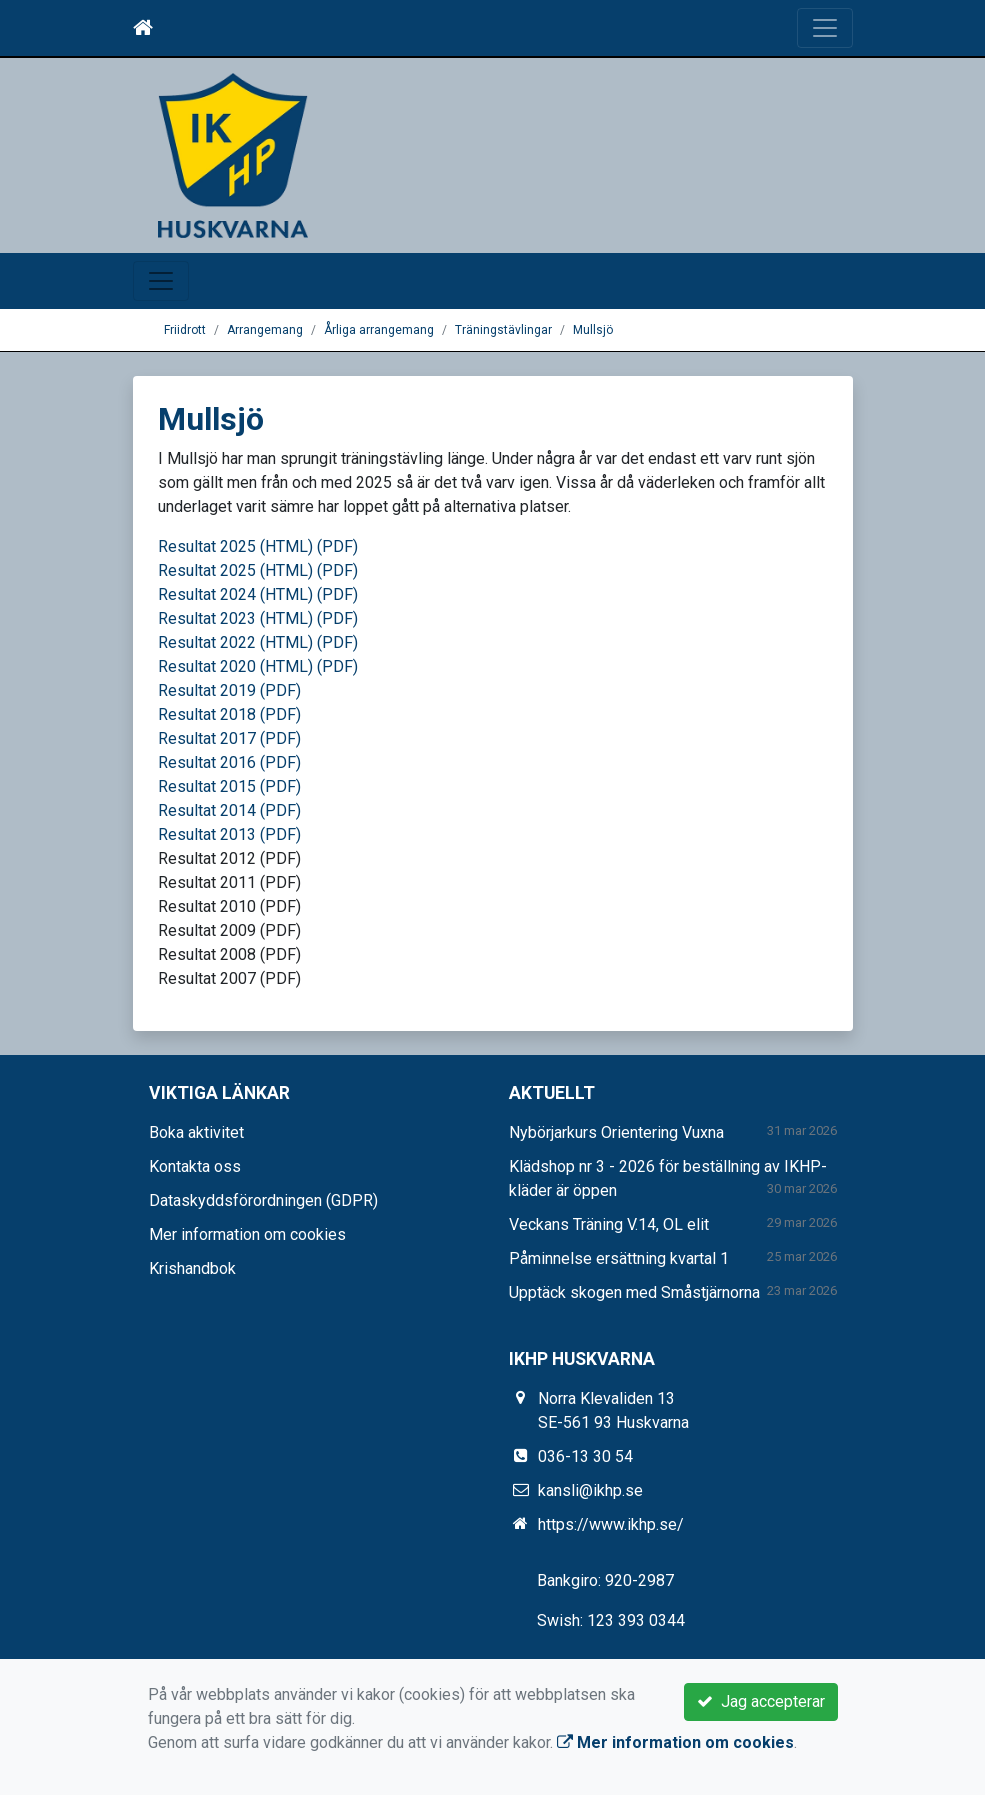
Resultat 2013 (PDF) (229, 834)
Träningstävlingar (503, 330)
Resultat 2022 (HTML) (235, 642)
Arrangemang (265, 330)
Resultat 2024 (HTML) (235, 594)
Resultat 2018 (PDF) (229, 714)
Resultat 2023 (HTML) (235, 618)
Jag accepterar (761, 1701)
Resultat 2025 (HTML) (235, 546)
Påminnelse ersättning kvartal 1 (619, 1258)
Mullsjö (593, 330)
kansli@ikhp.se (590, 1490)
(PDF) (337, 546)
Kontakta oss (195, 1166)
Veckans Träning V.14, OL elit (609, 1224)
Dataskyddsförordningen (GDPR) (263, 1200)
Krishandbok (192, 1268)
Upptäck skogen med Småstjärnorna (634, 1292)
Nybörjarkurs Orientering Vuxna (616, 1132)
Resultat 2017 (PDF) (229, 738)
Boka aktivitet (196, 1132)
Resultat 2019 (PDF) (229, 690)
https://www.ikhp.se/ (611, 1524)
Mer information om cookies (247, 1234)
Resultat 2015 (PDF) (229, 786)
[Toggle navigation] (825, 28)
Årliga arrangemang (379, 330)
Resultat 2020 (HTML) (235, 666)
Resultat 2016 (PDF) (229, 762)
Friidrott (185, 330)
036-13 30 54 (585, 1456)
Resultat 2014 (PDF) (229, 810)
